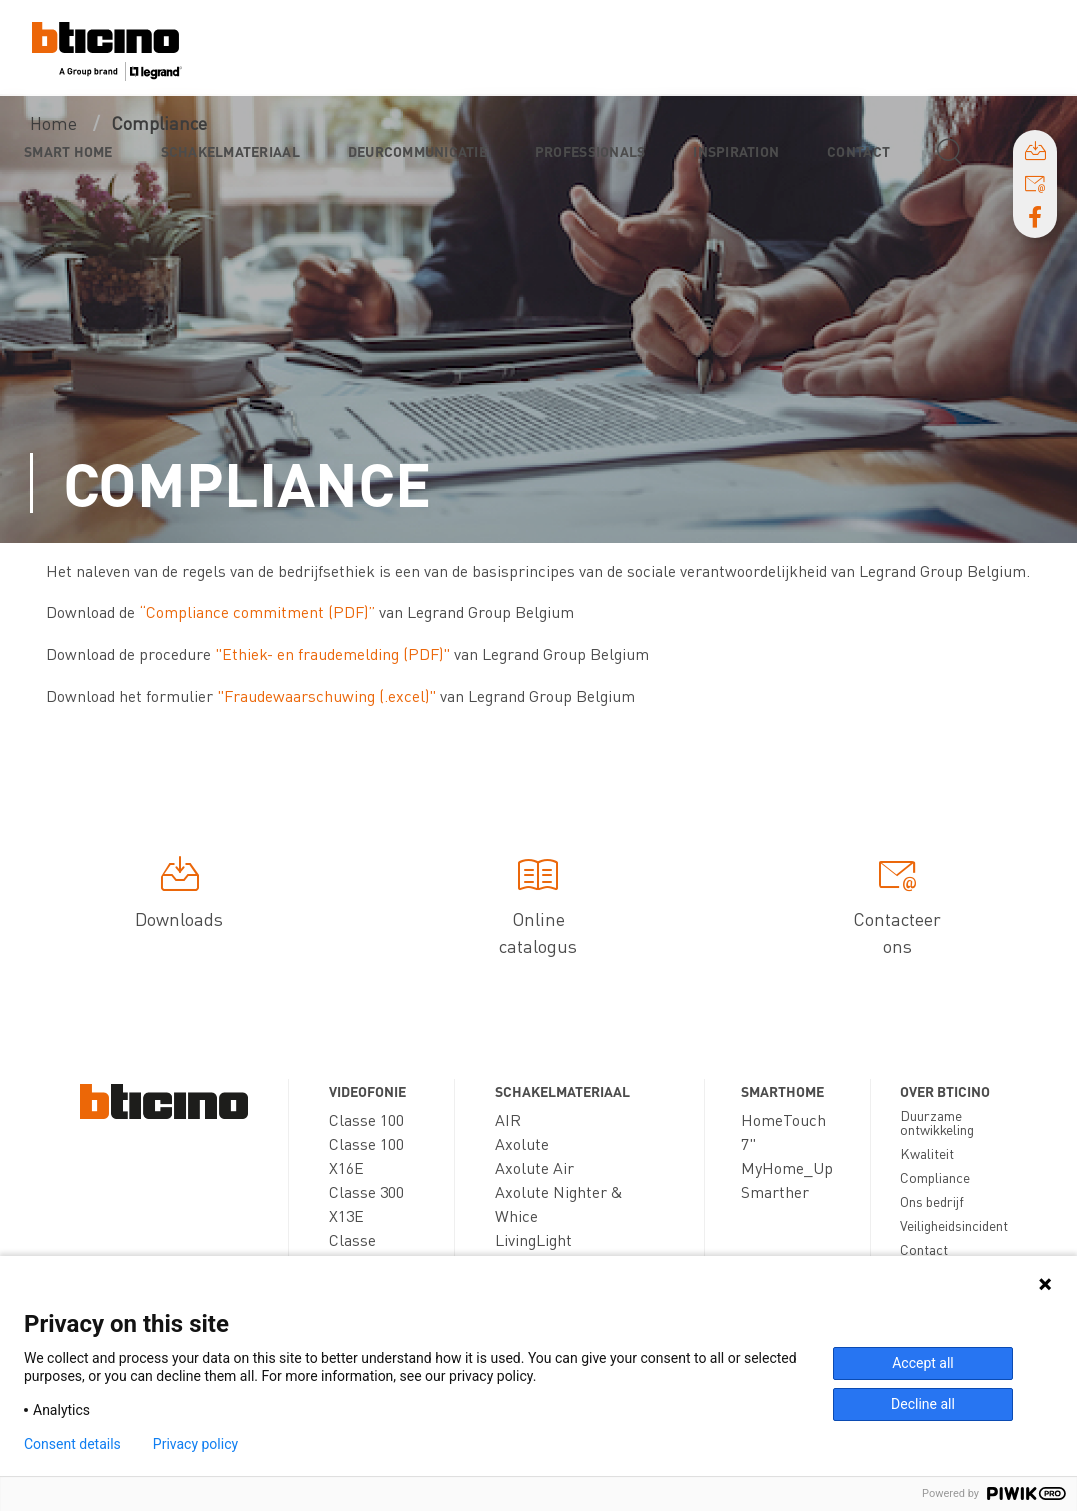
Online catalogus (538, 909)
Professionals (590, 151)
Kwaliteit (927, 1153)
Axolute (522, 1143)
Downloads (179, 896)
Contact (858, 151)
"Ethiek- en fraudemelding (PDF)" (334, 653)
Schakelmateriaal (230, 151)
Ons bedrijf (932, 1201)
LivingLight (533, 1239)
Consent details (72, 1444)
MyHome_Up (787, 1167)
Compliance (935, 1177)
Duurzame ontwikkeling (937, 1122)
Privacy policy (195, 1444)
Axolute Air (534, 1167)
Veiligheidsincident (954, 1225)
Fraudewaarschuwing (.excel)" (330, 695)
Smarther (775, 1191)
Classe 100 (366, 1119)
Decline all (923, 1404)
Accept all (923, 1363)
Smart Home (68, 151)
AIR (508, 1119)
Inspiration (736, 151)
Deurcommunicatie (417, 151)
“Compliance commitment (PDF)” (257, 611)
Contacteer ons (897, 909)
